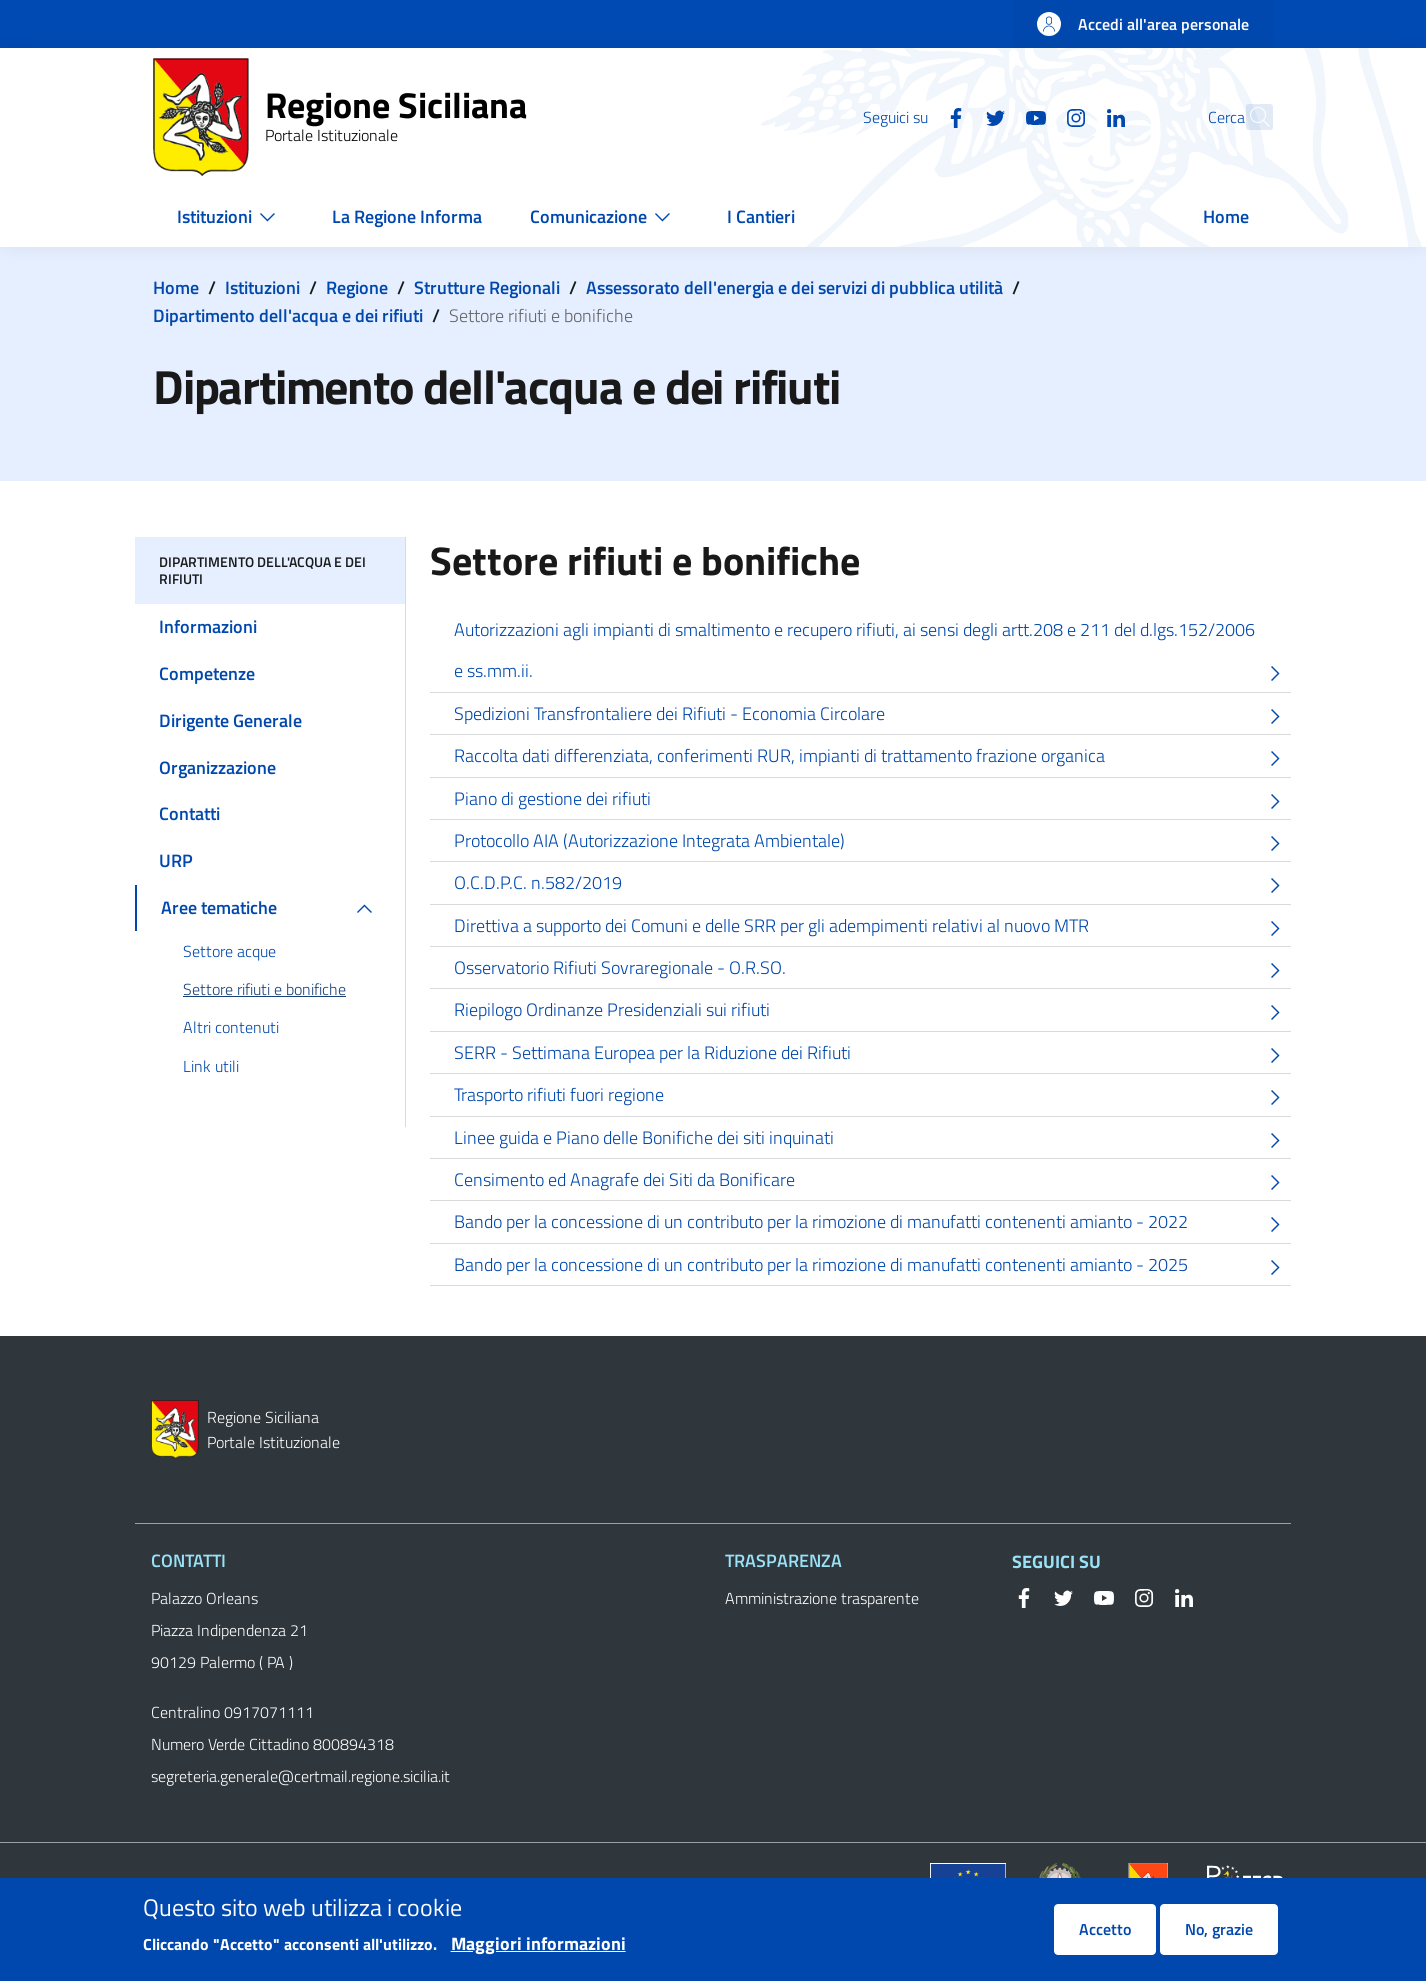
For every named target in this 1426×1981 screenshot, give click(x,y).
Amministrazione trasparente (822, 1598)
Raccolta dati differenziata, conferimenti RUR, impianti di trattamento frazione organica (872, 758)
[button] (1249, 117)
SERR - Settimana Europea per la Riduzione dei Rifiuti (872, 1055)
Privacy (493, 1884)
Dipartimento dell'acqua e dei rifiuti (288, 315)
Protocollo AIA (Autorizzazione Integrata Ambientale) (872, 843)
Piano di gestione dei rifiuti (872, 801)
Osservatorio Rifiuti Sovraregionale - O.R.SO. (872, 970)
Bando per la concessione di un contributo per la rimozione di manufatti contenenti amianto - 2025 (872, 1267)
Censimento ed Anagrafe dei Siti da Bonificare (872, 1182)
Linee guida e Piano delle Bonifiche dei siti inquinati (872, 1140)
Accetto (1105, 1939)
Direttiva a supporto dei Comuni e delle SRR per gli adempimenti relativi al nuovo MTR (872, 928)
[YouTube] (992, 116)
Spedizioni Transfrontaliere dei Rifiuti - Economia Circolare (872, 716)
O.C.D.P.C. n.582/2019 (872, 885)
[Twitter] (952, 116)
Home (176, 287)
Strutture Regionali (487, 287)
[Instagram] (1032, 116)
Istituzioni (262, 287)
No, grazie (1219, 1939)
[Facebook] (912, 116)
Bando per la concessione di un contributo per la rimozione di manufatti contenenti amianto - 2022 (872, 1224)
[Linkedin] (1072, 116)
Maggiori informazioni (538, 1953)
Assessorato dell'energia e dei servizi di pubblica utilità (794, 287)
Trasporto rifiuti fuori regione (872, 1097)
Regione (357, 287)
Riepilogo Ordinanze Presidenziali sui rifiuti (872, 1012)
